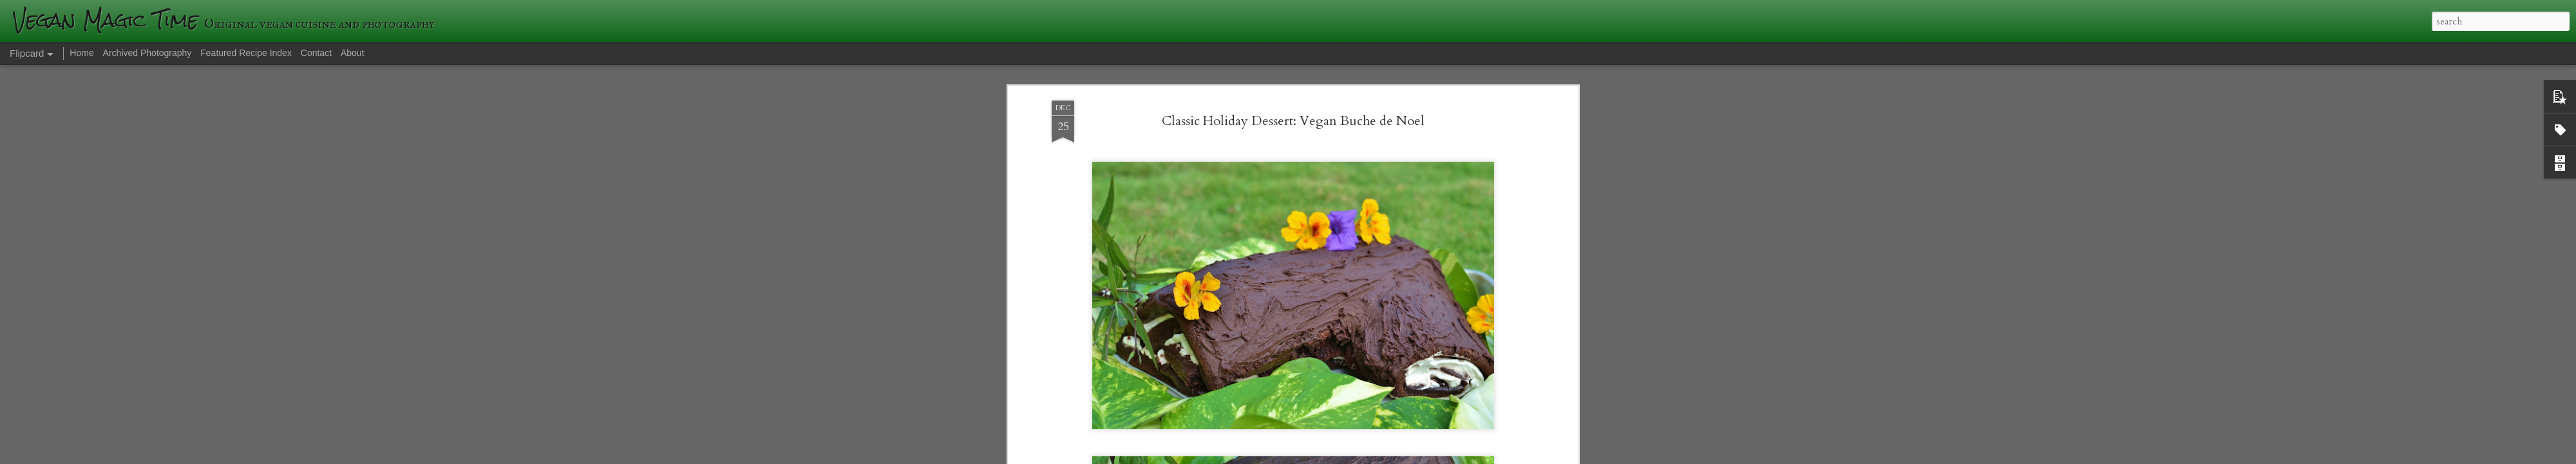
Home (81, 53)
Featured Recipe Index (246, 53)
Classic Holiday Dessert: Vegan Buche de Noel (1293, 98)
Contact (316, 53)
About (353, 53)
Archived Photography (147, 53)
